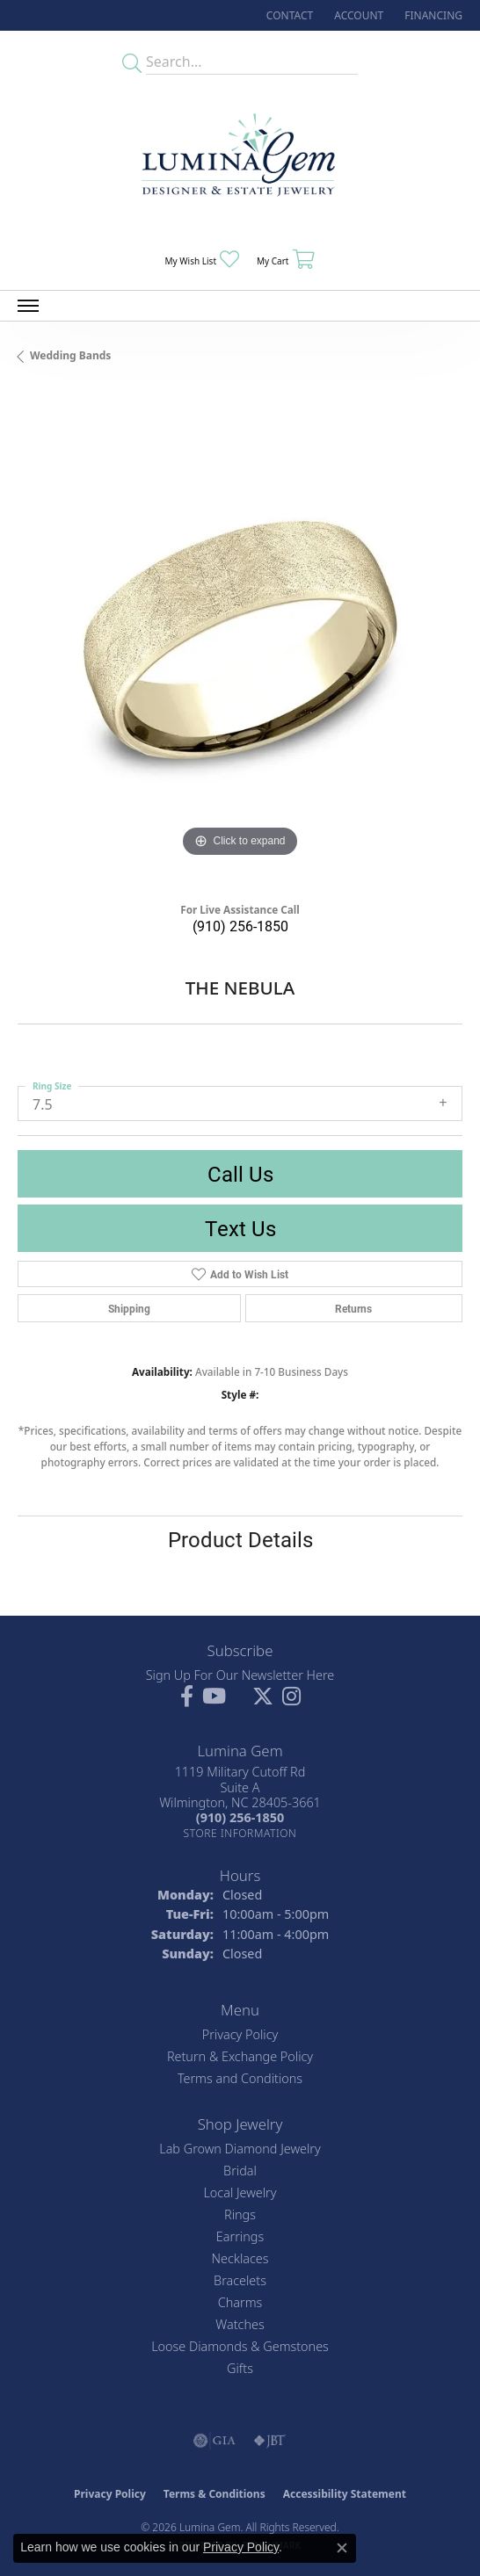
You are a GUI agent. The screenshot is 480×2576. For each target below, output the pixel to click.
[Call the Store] (240, 1817)
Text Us (240, 1228)
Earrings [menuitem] (240, 2236)
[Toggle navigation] (28, 306)
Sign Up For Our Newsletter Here (240, 1675)
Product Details (240, 1539)
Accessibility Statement (344, 2493)
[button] (357, 15)
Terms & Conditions (214, 2493)
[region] (240, 639)
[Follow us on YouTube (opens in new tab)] (214, 1696)
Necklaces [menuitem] (240, 2258)
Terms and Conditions (240, 2078)
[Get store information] (240, 1833)
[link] (288, 15)
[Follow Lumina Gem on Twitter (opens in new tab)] (262, 1696)
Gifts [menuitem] (240, 2368)
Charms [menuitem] (240, 2302)
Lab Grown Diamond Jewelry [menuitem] (239, 2148)
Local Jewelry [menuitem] (239, 2192)
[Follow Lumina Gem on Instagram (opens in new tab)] (291, 1696)
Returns (353, 1308)
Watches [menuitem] (239, 2324)
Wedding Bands (70, 355)
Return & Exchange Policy (240, 2056)
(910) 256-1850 (240, 925)
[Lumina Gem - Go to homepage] (240, 160)
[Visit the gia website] (214, 2441)
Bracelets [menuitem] (240, 2280)
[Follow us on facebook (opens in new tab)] (186, 1696)
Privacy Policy (240, 2034)
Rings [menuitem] (240, 2214)
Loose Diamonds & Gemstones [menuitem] (240, 2346)
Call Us (240, 1174)
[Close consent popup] (342, 2548)
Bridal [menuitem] (240, 2170)
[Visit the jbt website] (270, 2441)
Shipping (129, 1308)
